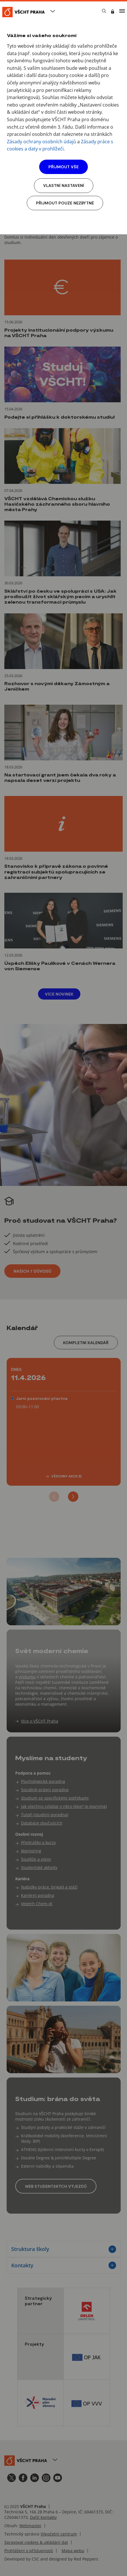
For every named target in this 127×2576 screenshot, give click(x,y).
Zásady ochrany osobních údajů (41, 141)
